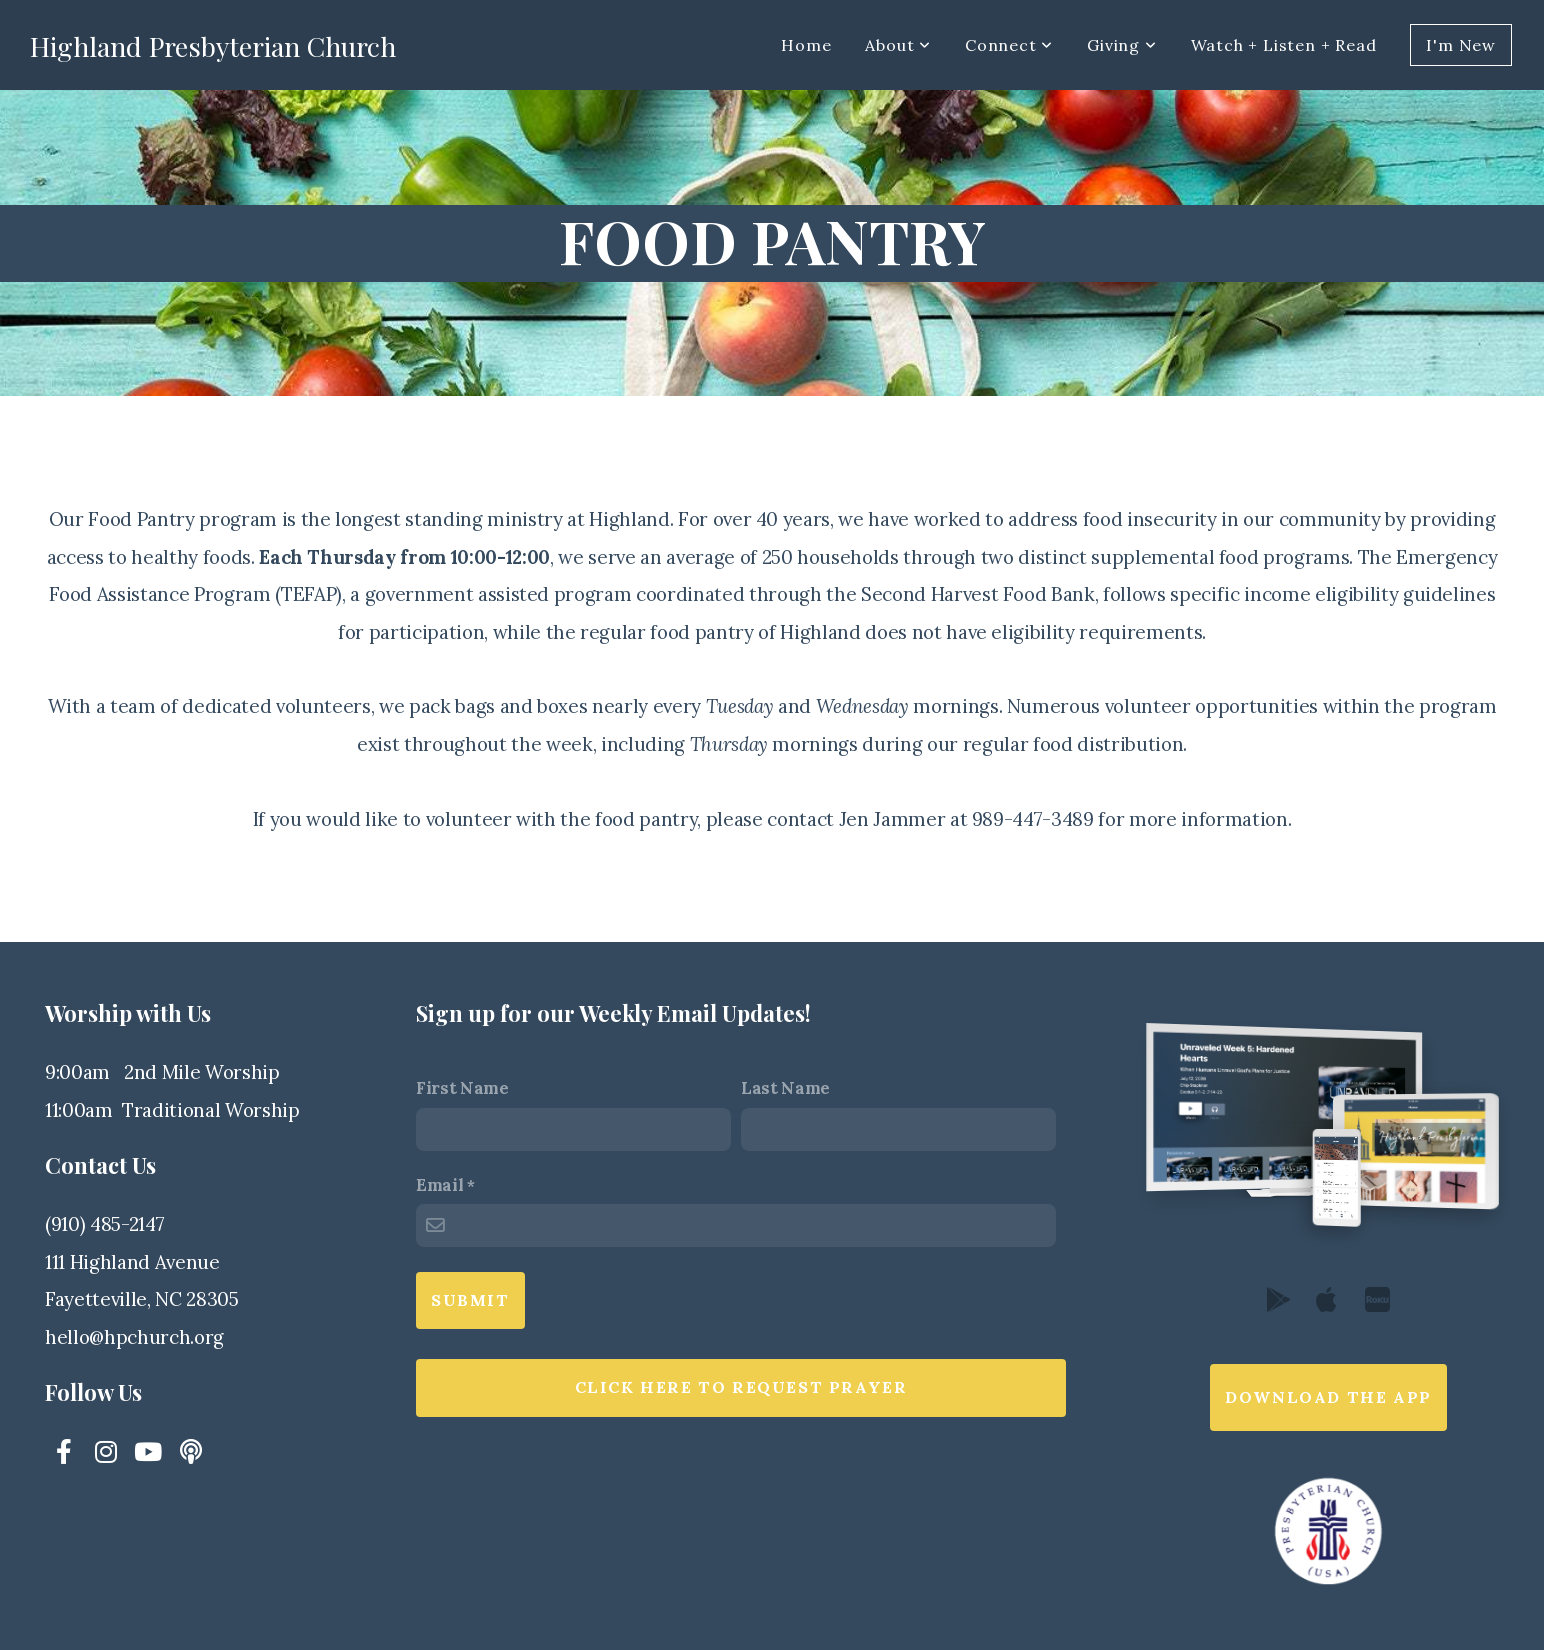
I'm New (1461, 45)
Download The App (1328, 1397)
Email (439, 1185)
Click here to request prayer (741, 1387)
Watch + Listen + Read (1284, 45)
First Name (462, 1088)
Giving (1121, 45)
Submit (470, 1300)
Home (806, 45)
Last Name (785, 1088)
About (898, 45)
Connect (1009, 45)
